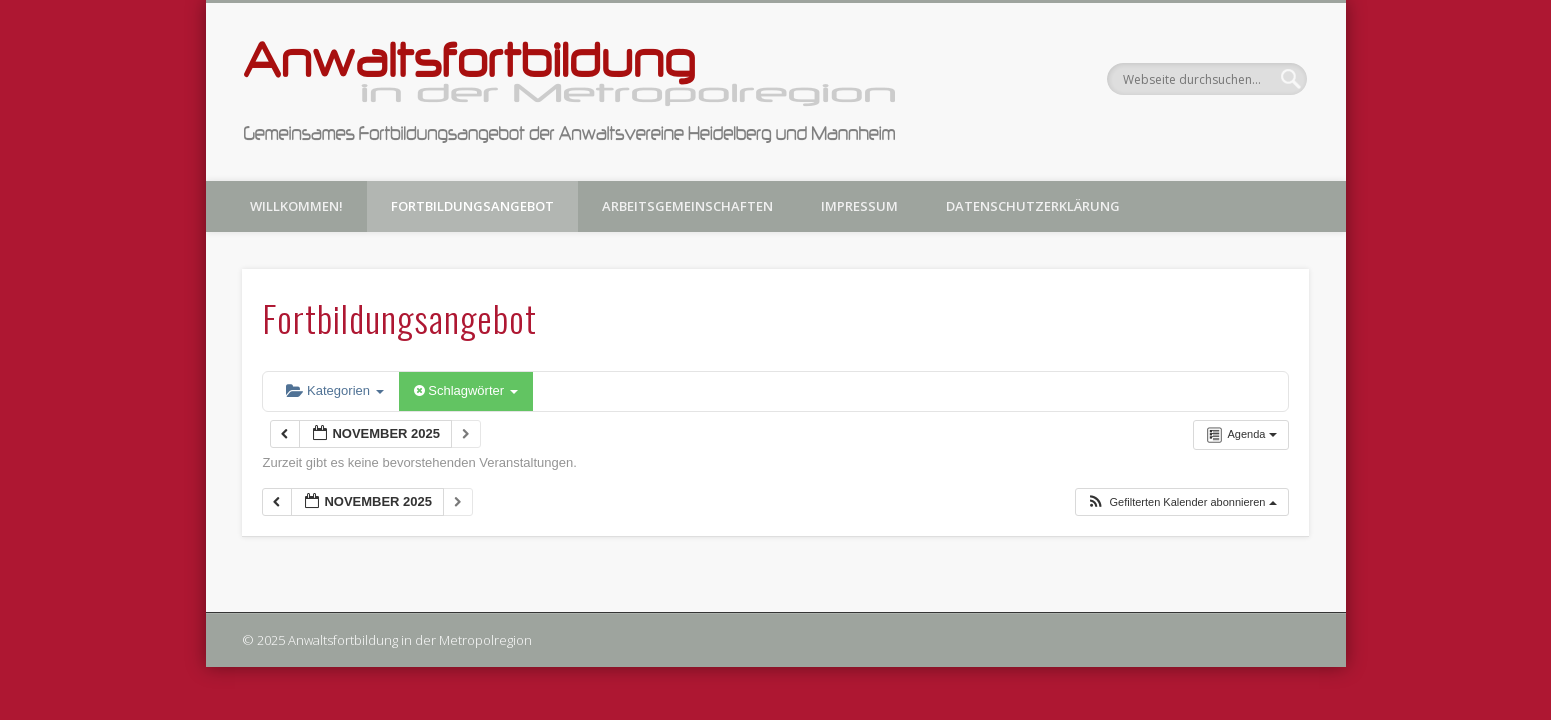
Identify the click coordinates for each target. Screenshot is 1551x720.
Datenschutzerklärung (1033, 206)
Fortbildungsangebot (472, 206)
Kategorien (334, 390)
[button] (1181, 502)
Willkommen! (296, 206)
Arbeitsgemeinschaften (687, 206)
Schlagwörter (466, 390)
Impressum (859, 206)
